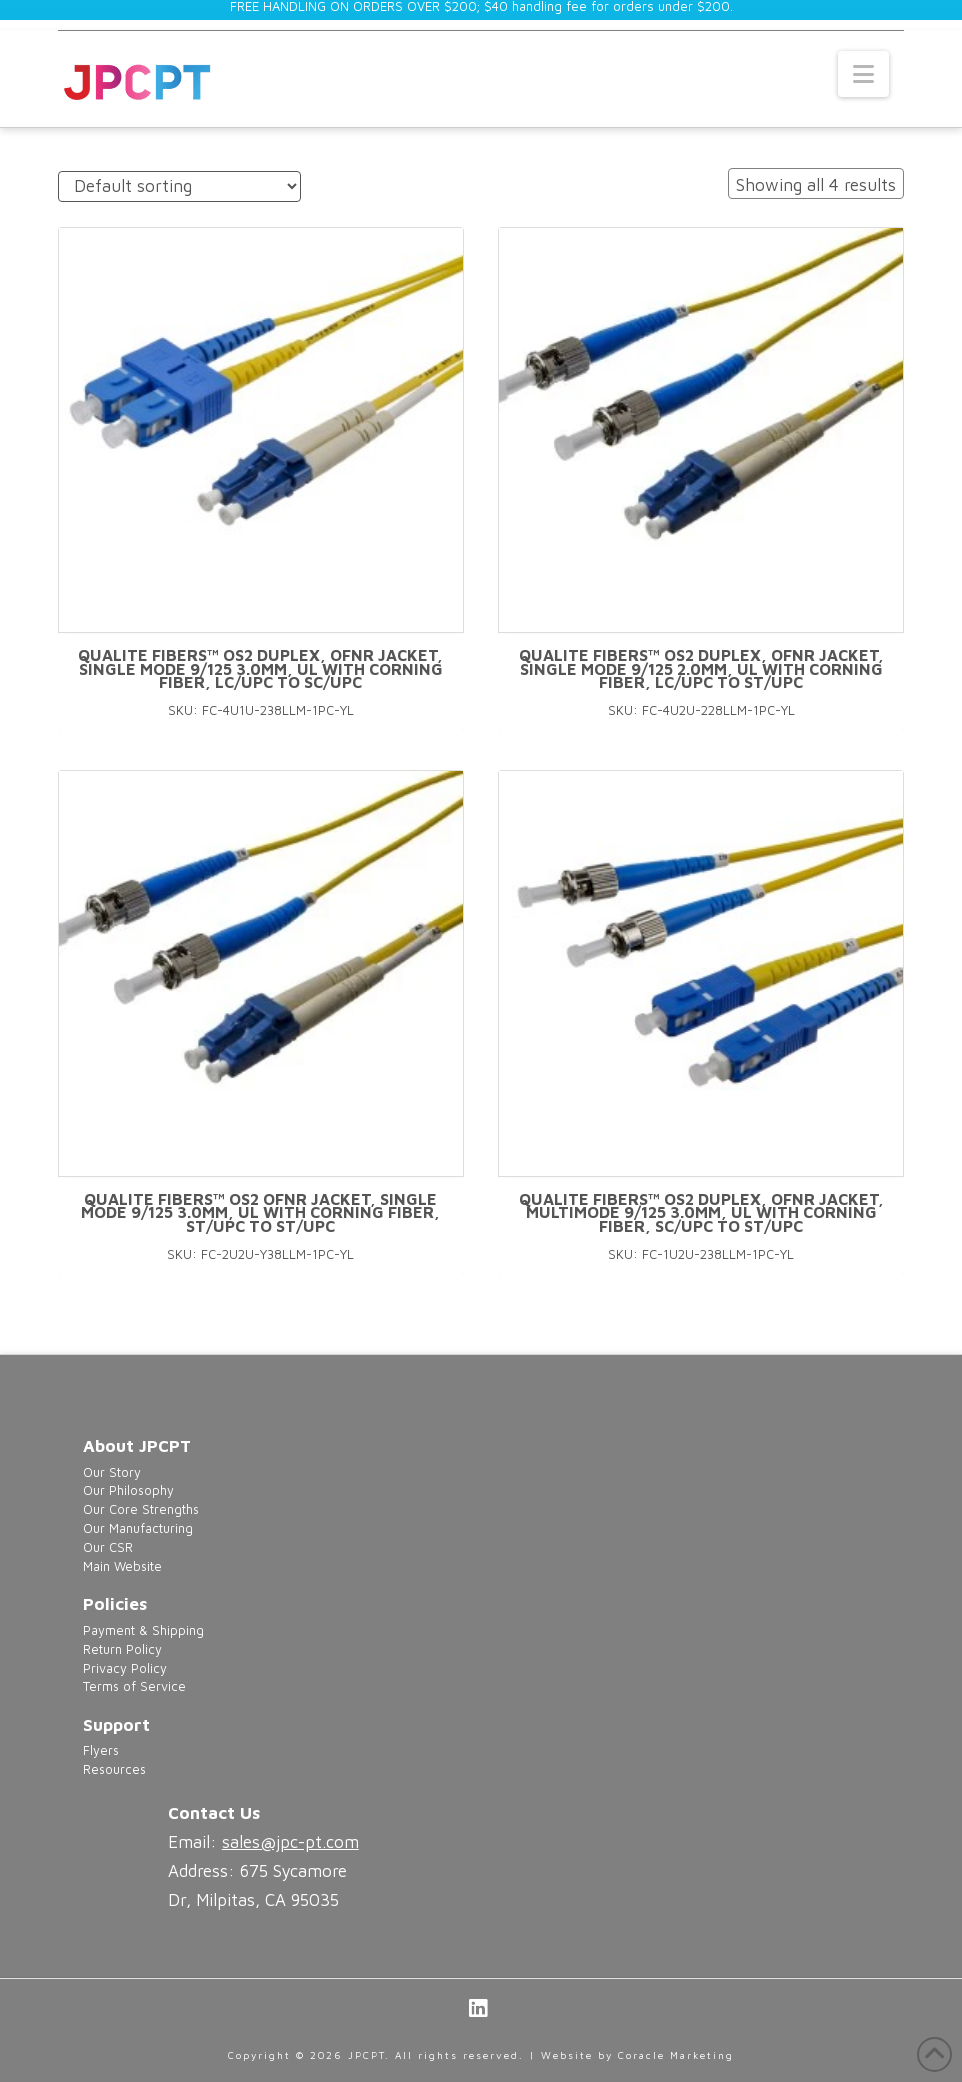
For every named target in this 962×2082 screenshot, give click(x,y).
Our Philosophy (128, 1490)
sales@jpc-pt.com (290, 1842)
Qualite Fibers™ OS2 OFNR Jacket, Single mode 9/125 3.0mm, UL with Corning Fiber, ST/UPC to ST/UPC (260, 1213)
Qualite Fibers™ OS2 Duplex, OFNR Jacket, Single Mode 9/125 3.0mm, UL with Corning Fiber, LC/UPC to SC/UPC (260, 669)
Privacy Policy (125, 1668)
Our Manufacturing (138, 1528)
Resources (114, 1769)
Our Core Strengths (141, 1509)
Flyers (101, 1750)
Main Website (122, 1566)
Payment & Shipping (143, 1630)
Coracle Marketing (676, 2055)
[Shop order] (179, 186)
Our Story (112, 1472)
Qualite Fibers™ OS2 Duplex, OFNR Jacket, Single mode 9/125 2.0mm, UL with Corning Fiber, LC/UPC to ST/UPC (701, 669)
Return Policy (122, 1649)
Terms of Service (134, 1686)
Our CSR (108, 1547)
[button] (863, 74)
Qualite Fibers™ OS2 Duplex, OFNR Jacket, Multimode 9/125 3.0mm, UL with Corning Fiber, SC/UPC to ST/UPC (701, 1213)
